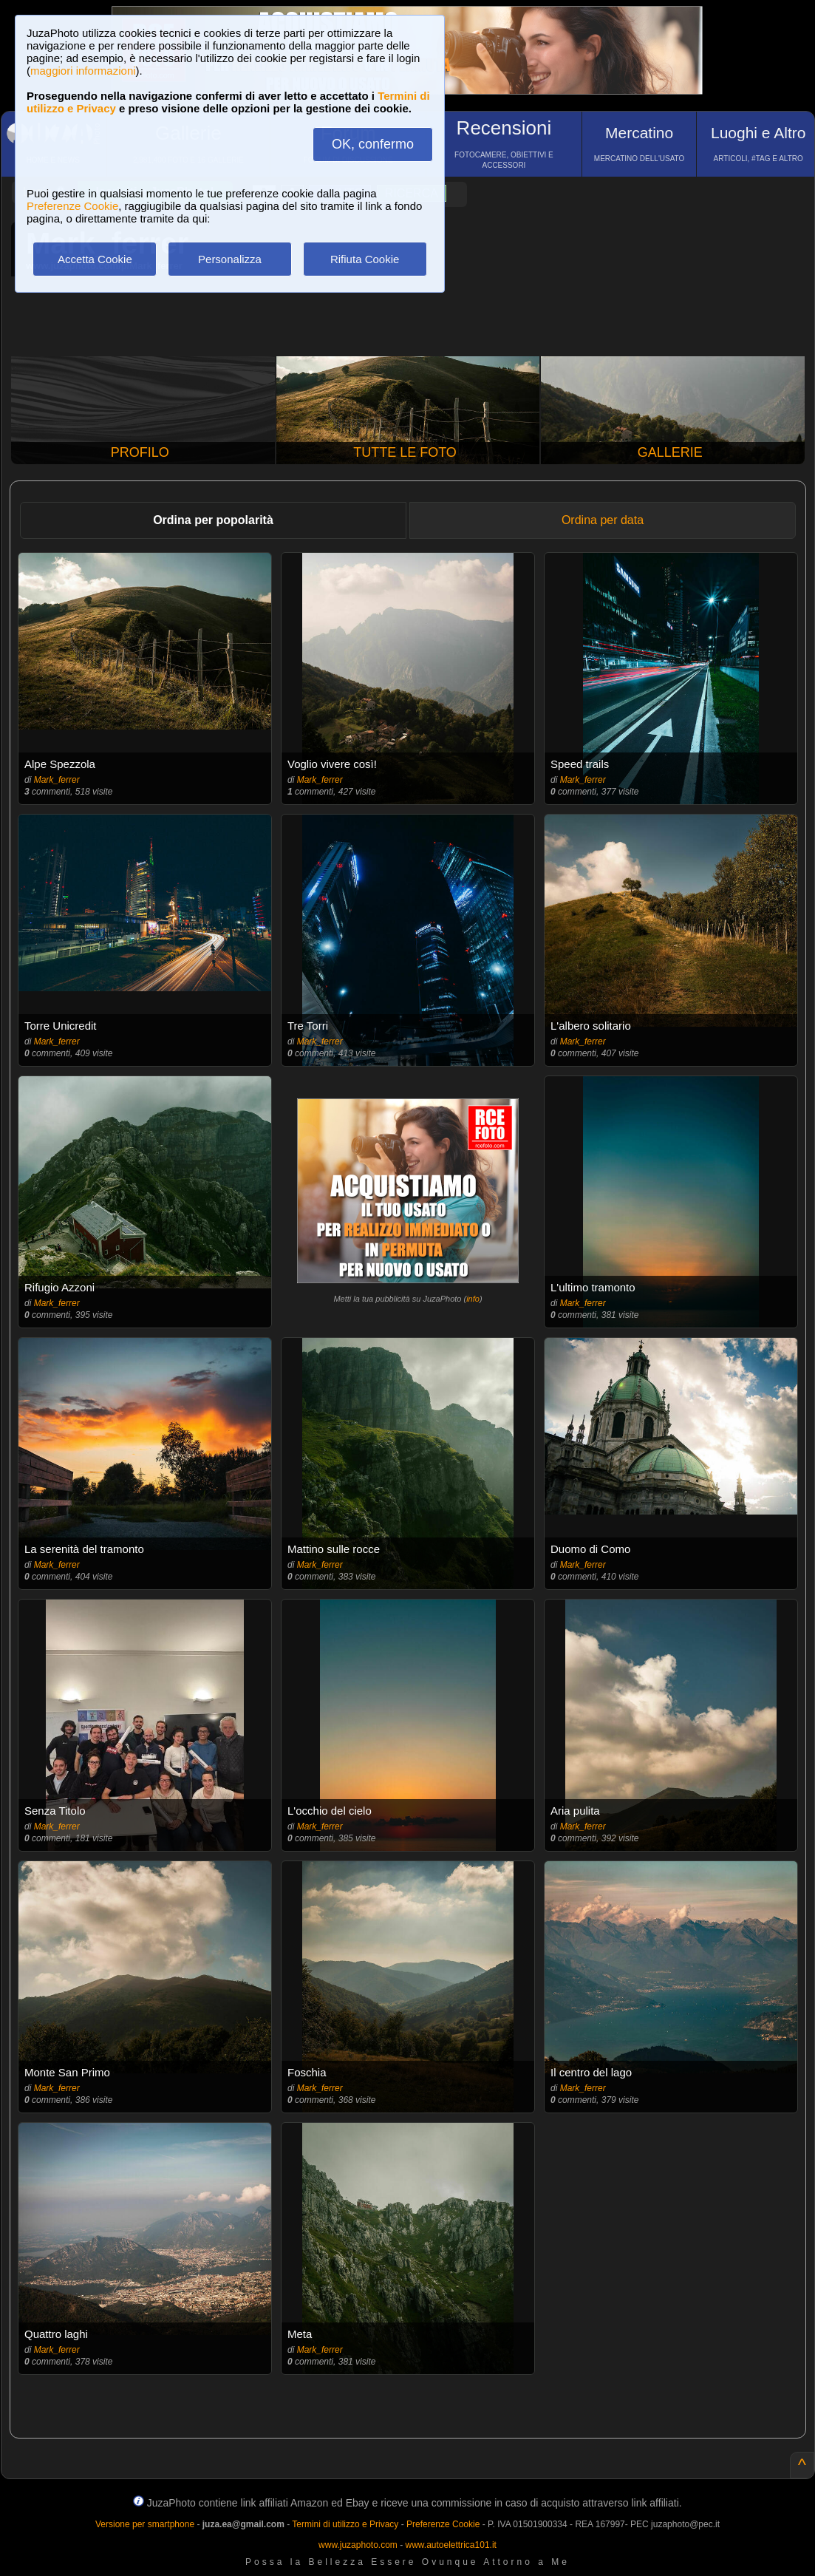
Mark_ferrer (57, 780)
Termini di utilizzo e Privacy (345, 2524)
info (473, 1298)
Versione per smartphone (144, 2524)
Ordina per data (603, 520)
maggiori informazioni (83, 70)
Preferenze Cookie (72, 206)
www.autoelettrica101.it (450, 2545)
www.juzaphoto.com (358, 2545)
